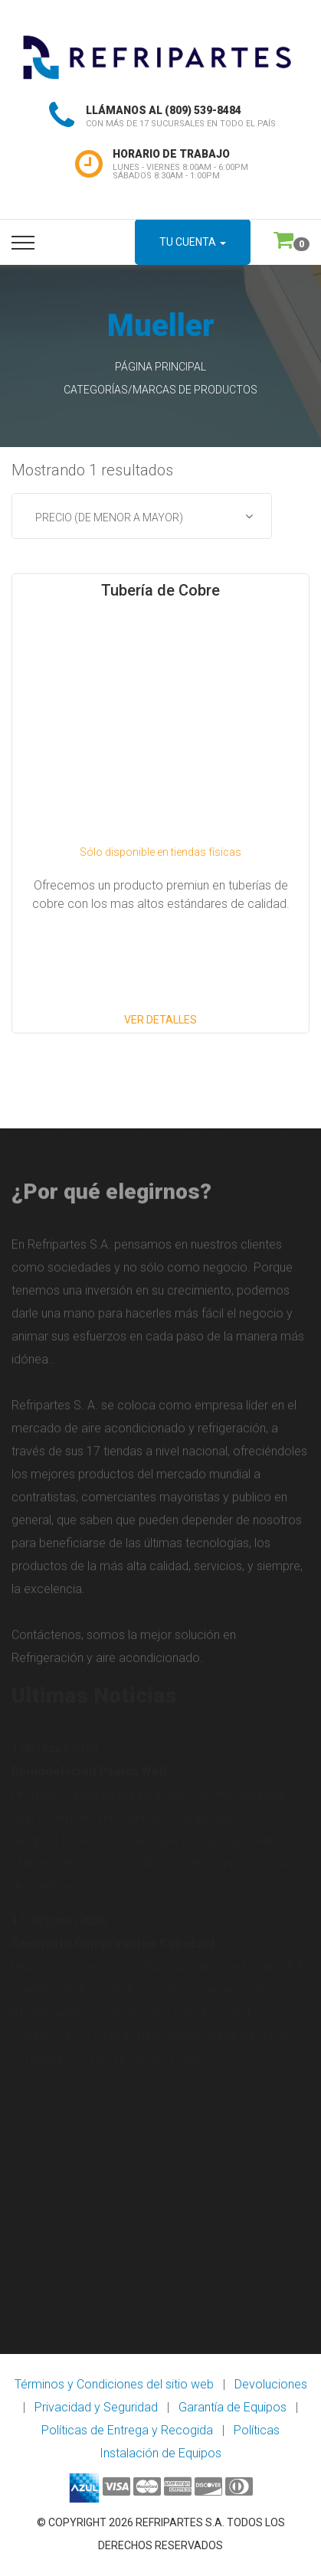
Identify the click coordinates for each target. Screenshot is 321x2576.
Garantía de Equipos (233, 2407)
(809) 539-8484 (203, 110)
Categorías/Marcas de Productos (160, 390)
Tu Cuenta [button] (192, 242)
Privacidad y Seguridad (96, 2407)
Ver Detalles (160, 1020)
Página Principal (160, 367)
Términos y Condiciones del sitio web (114, 2384)
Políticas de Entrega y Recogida (127, 2430)
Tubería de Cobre (160, 590)
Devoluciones (270, 2384)
